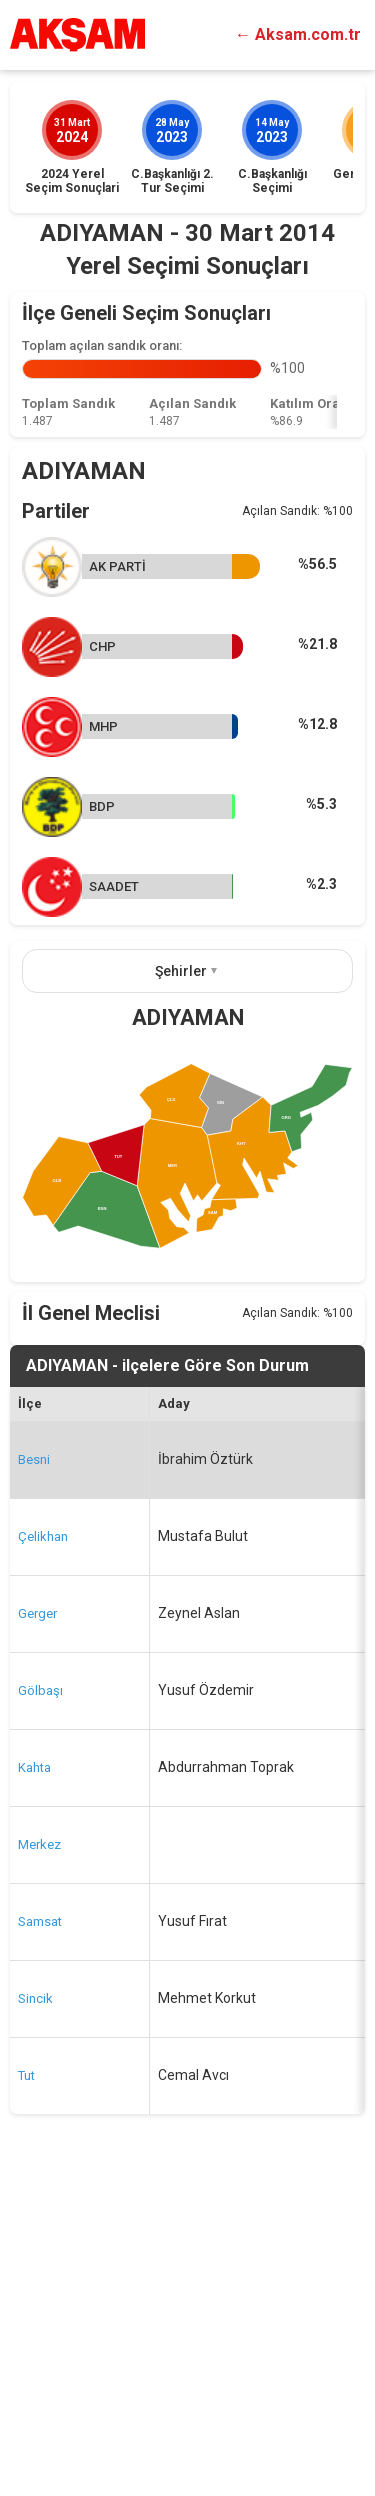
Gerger (37, 1913)
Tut (26, 2375)
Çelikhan (43, 1836)
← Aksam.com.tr (298, 34)
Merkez (39, 2144)
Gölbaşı (40, 1990)
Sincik (35, 2298)
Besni (34, 1759)
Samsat (40, 2221)
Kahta (34, 2067)
